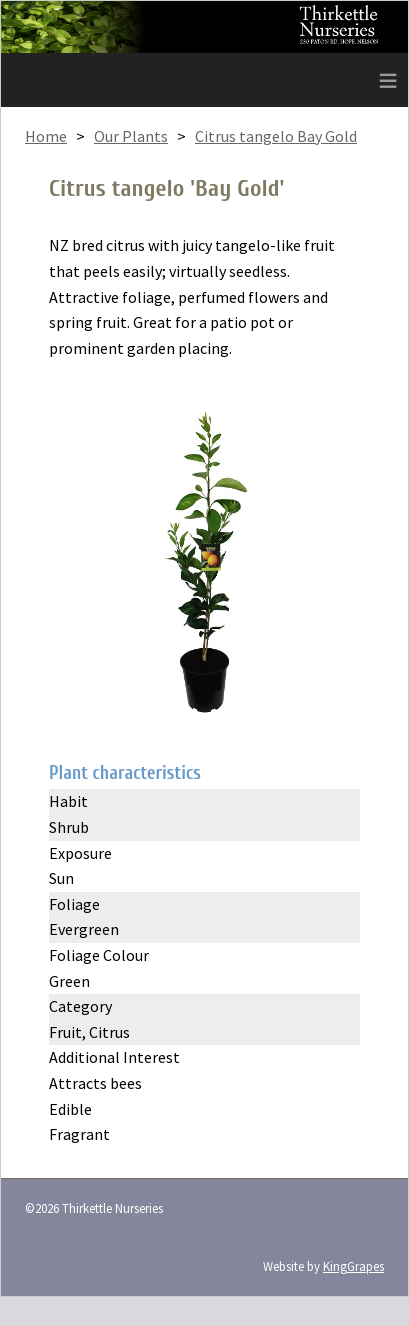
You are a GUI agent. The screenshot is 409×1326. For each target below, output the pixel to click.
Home (46, 136)
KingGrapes (353, 1266)
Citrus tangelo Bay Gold (276, 136)
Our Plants (131, 136)
